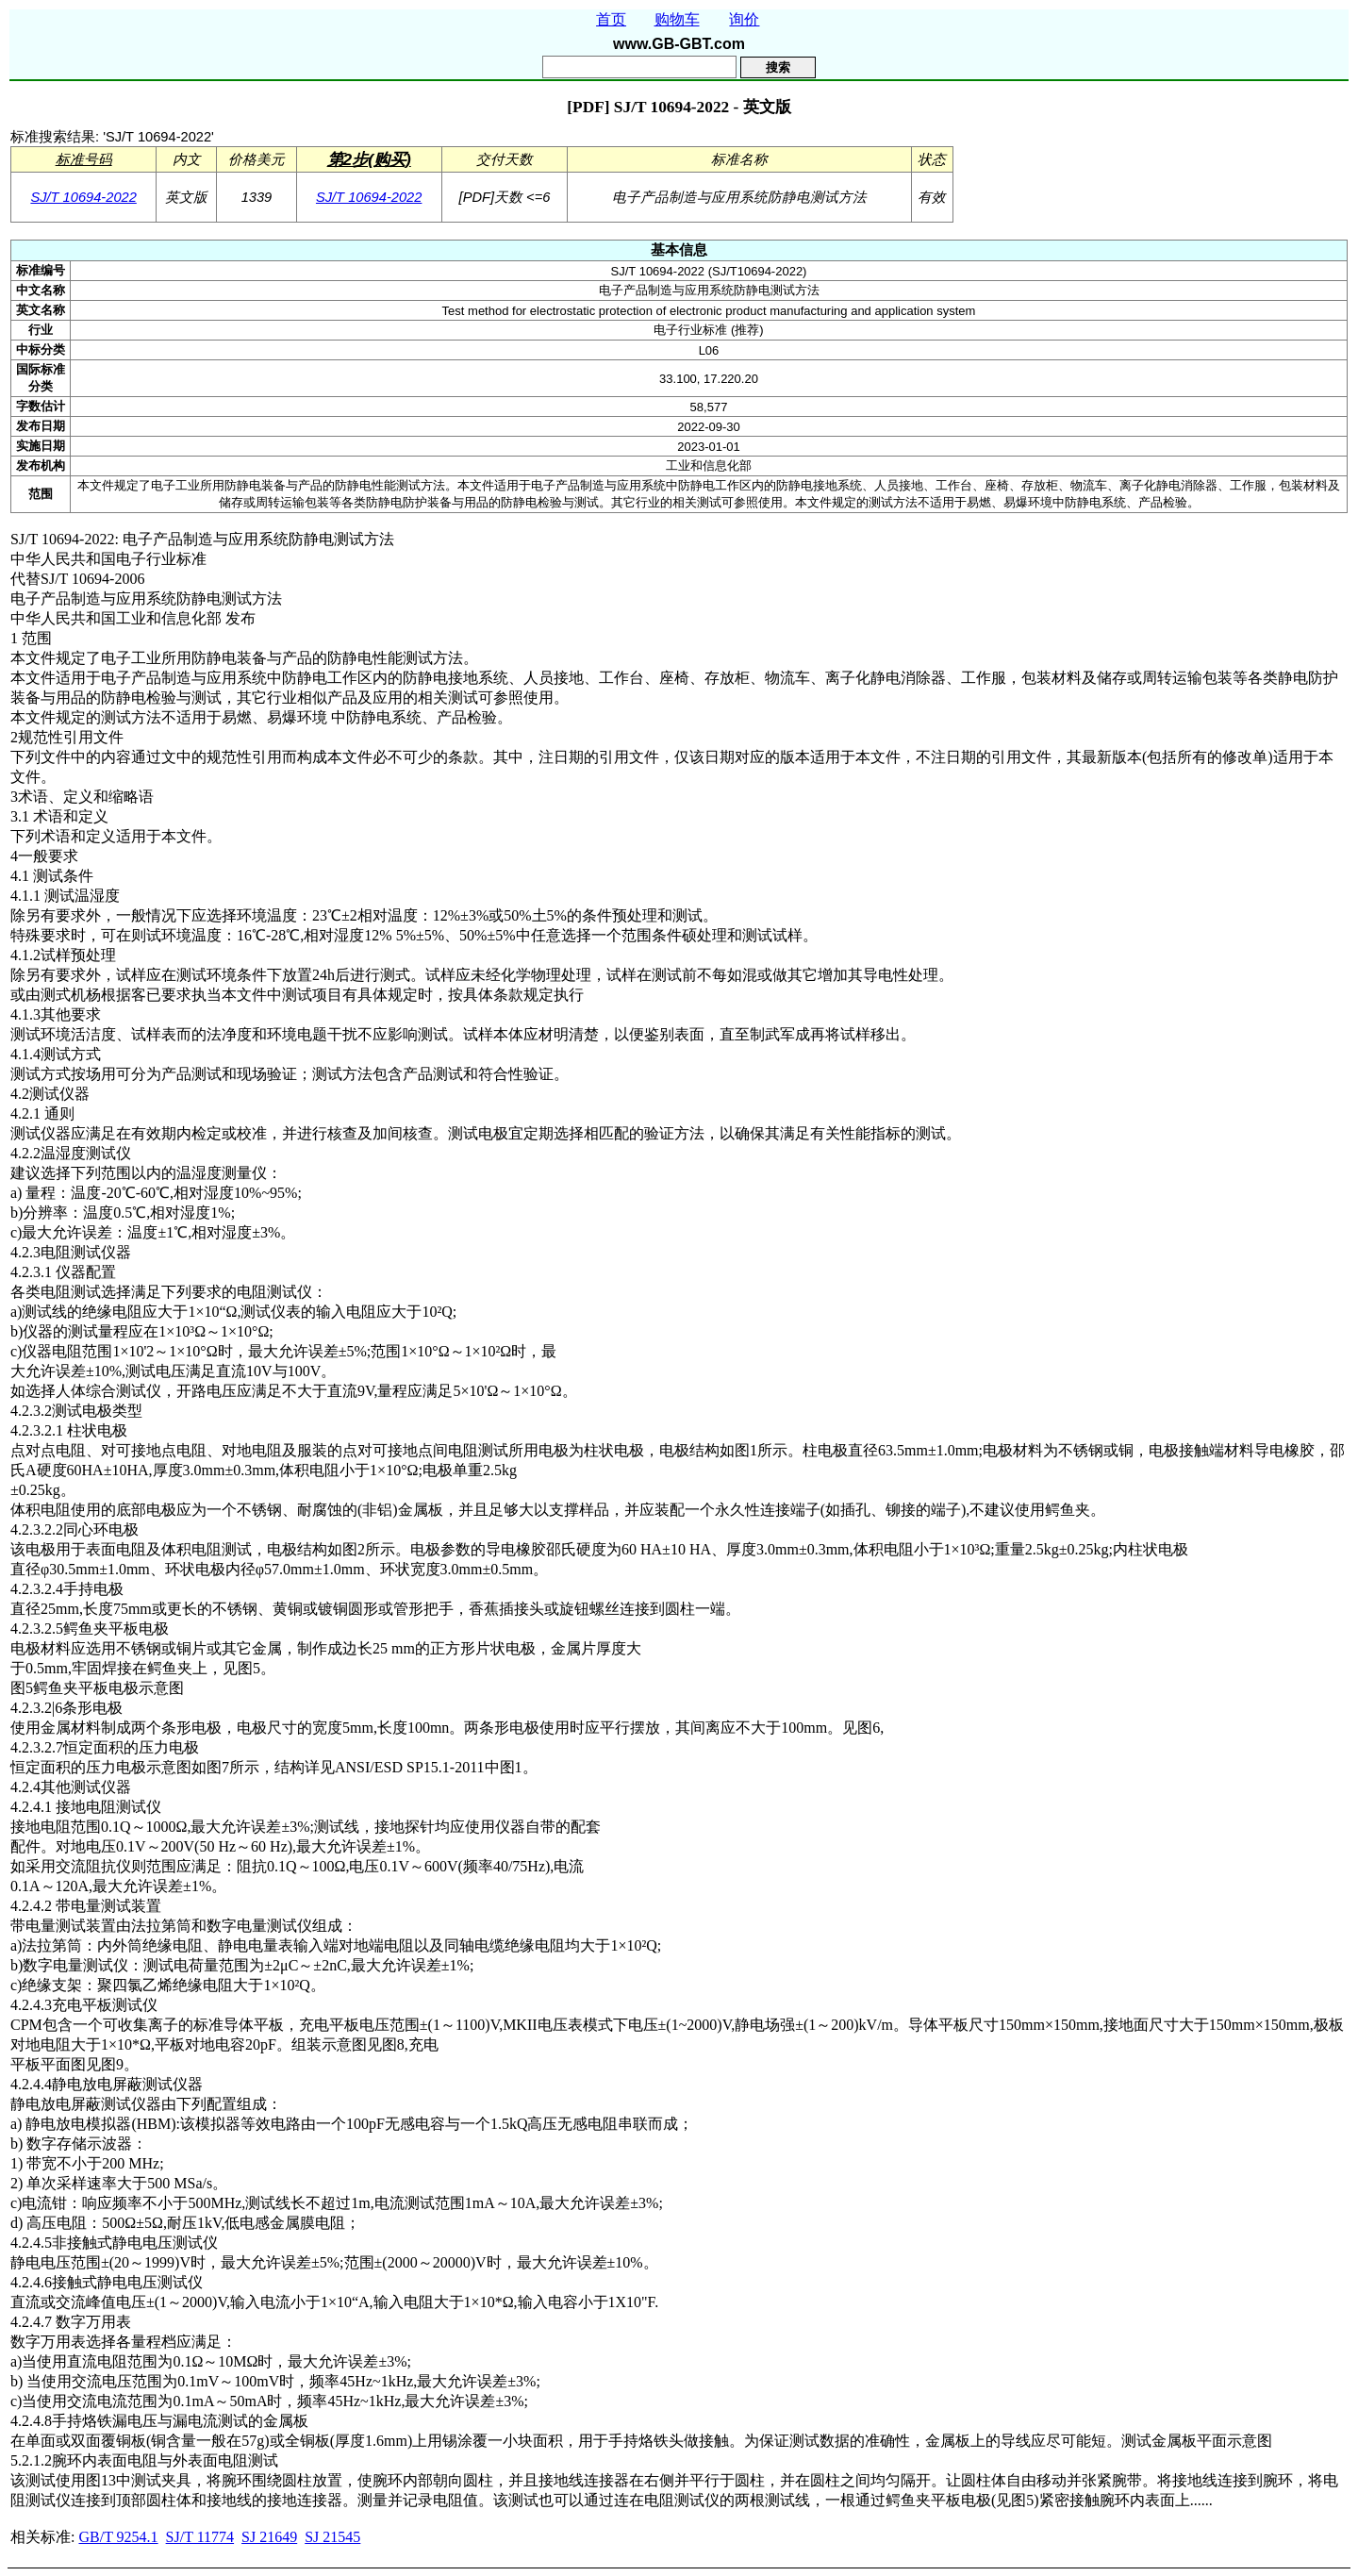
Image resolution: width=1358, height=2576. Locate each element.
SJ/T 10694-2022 (83, 197)
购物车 (677, 19)
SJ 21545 (332, 2537)
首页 (611, 19)
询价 (744, 19)
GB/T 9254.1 (117, 2537)
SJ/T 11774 (200, 2537)
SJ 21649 (269, 2537)
